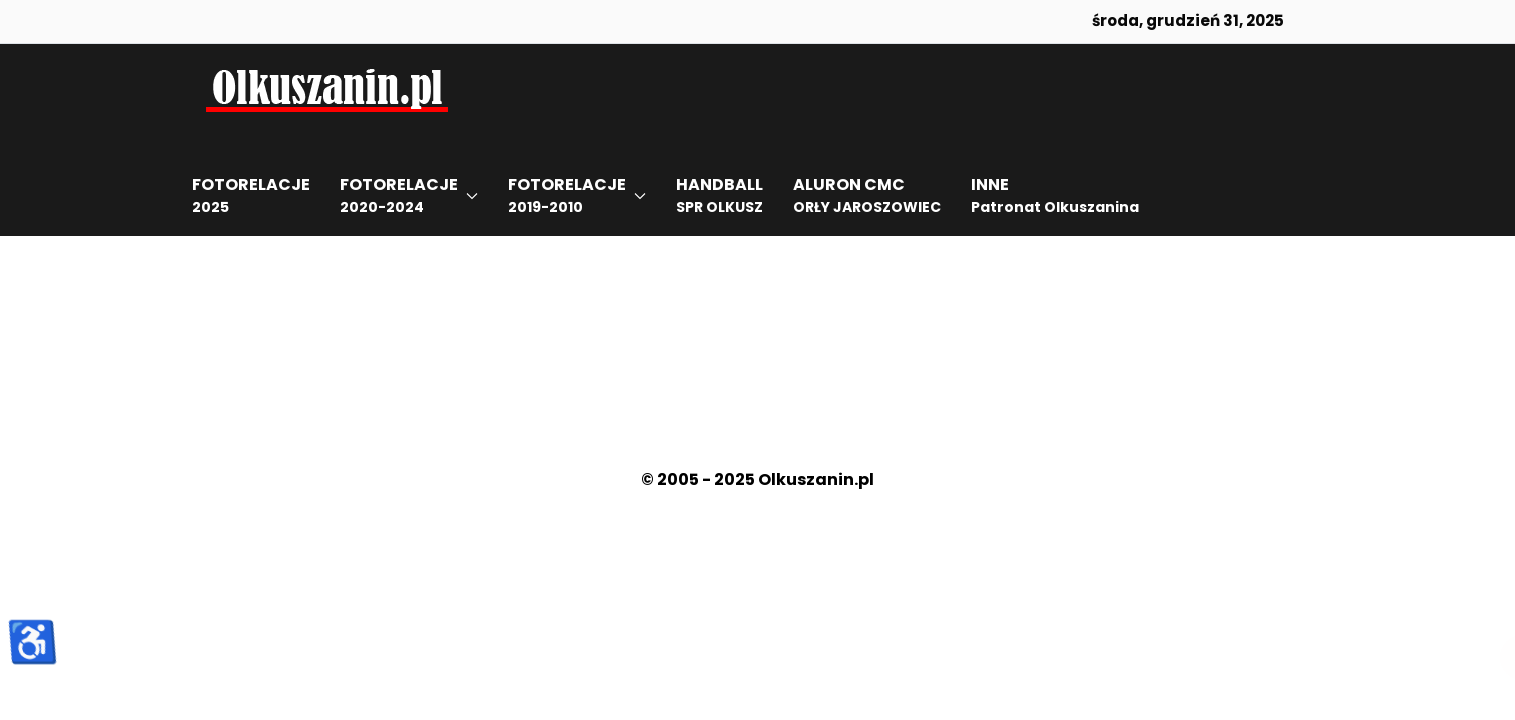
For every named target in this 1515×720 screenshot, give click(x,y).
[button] (409, 196)
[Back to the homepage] (327, 85)
